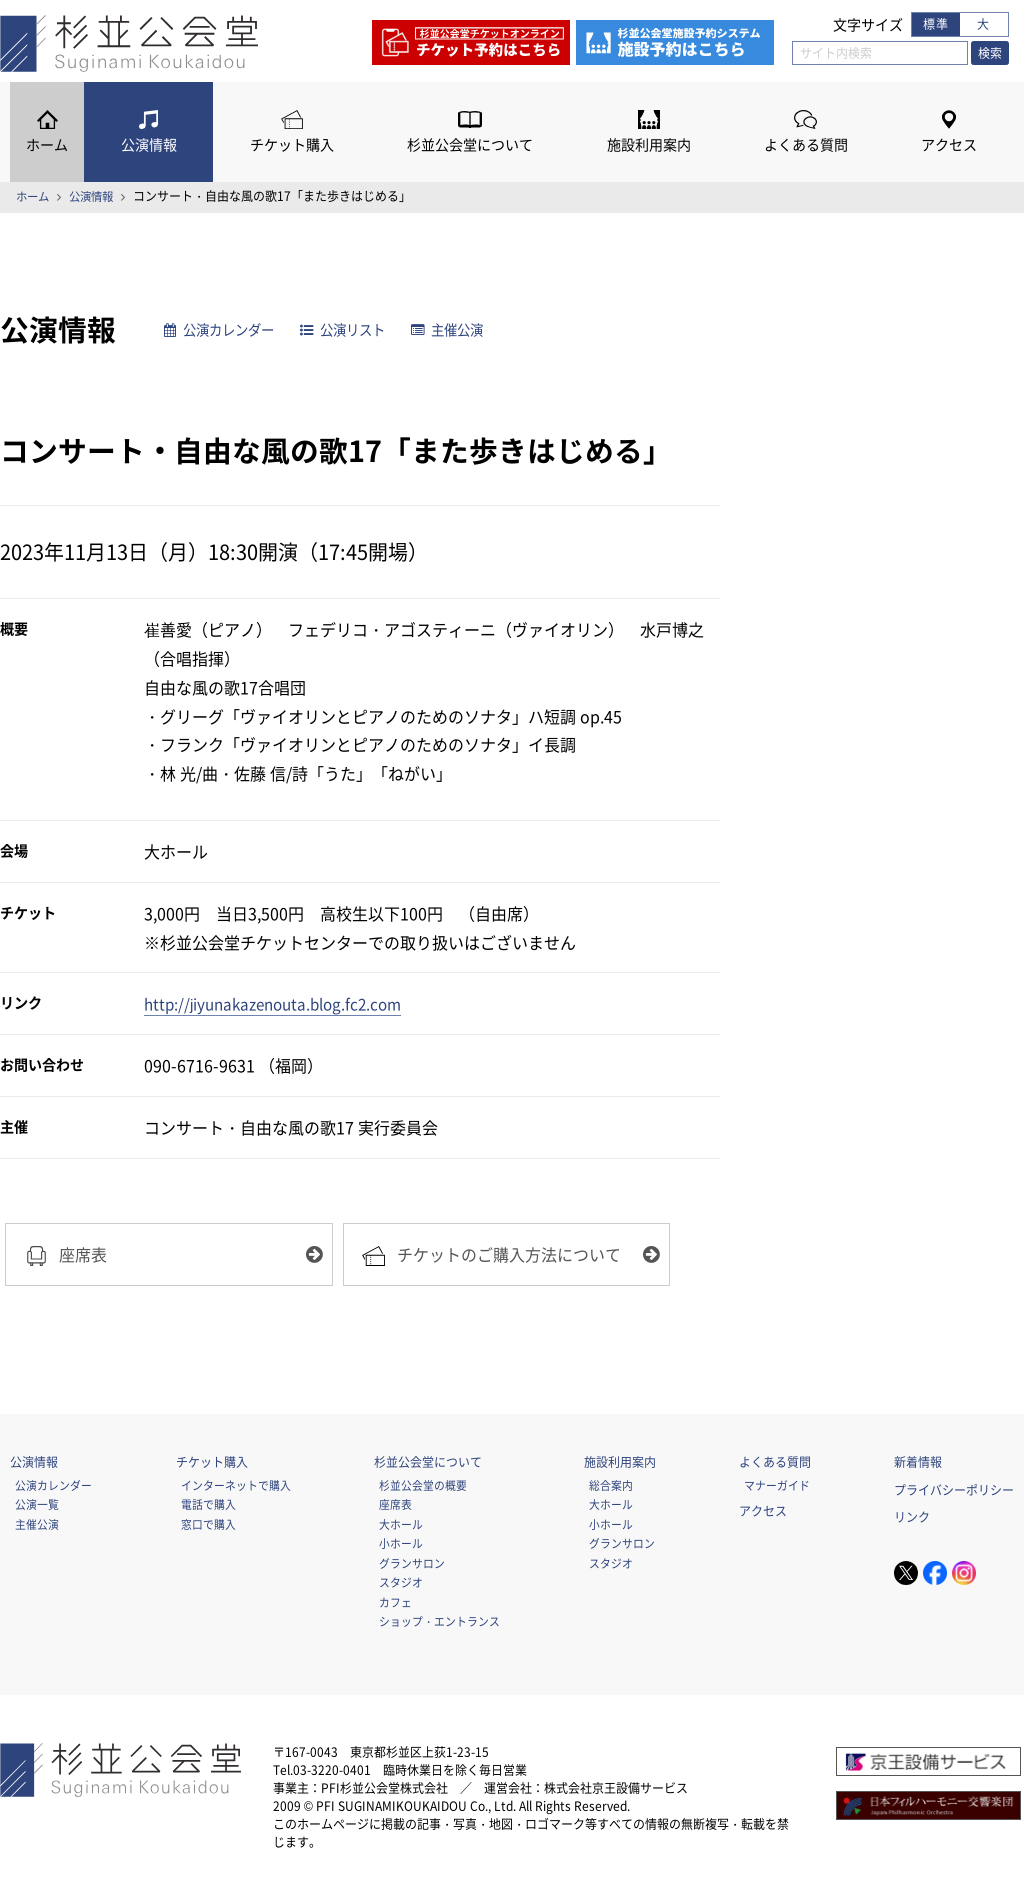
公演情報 (149, 144)
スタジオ (401, 1585)
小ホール (401, 1546)
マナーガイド (777, 1488)
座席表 (395, 1507)
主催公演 (465, 329)
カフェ (395, 1604)
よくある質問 (806, 144)
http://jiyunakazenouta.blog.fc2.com (281, 1003)
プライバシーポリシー (954, 1492)
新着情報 (918, 1465)
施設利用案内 (649, 144)
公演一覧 (37, 1507)
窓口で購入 (208, 1527)
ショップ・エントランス (439, 1624)
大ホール (401, 1527)
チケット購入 (292, 144)
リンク (912, 1520)
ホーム (47, 144)
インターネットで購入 (236, 1488)
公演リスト (355, 329)
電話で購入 (208, 1507)
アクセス (949, 144)
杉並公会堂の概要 (423, 1488)
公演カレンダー (224, 329)
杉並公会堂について (470, 144)
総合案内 (611, 1488)
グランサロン (412, 1566)
